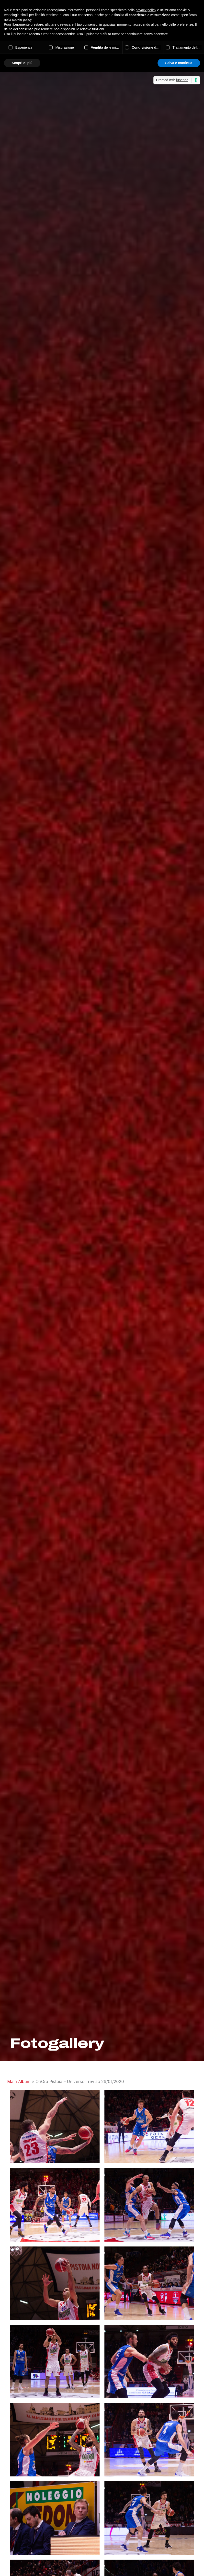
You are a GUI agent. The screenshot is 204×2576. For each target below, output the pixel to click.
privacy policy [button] (146, 10)
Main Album (19, 2081)
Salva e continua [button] (178, 63)
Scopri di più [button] (22, 63)
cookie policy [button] (21, 20)
